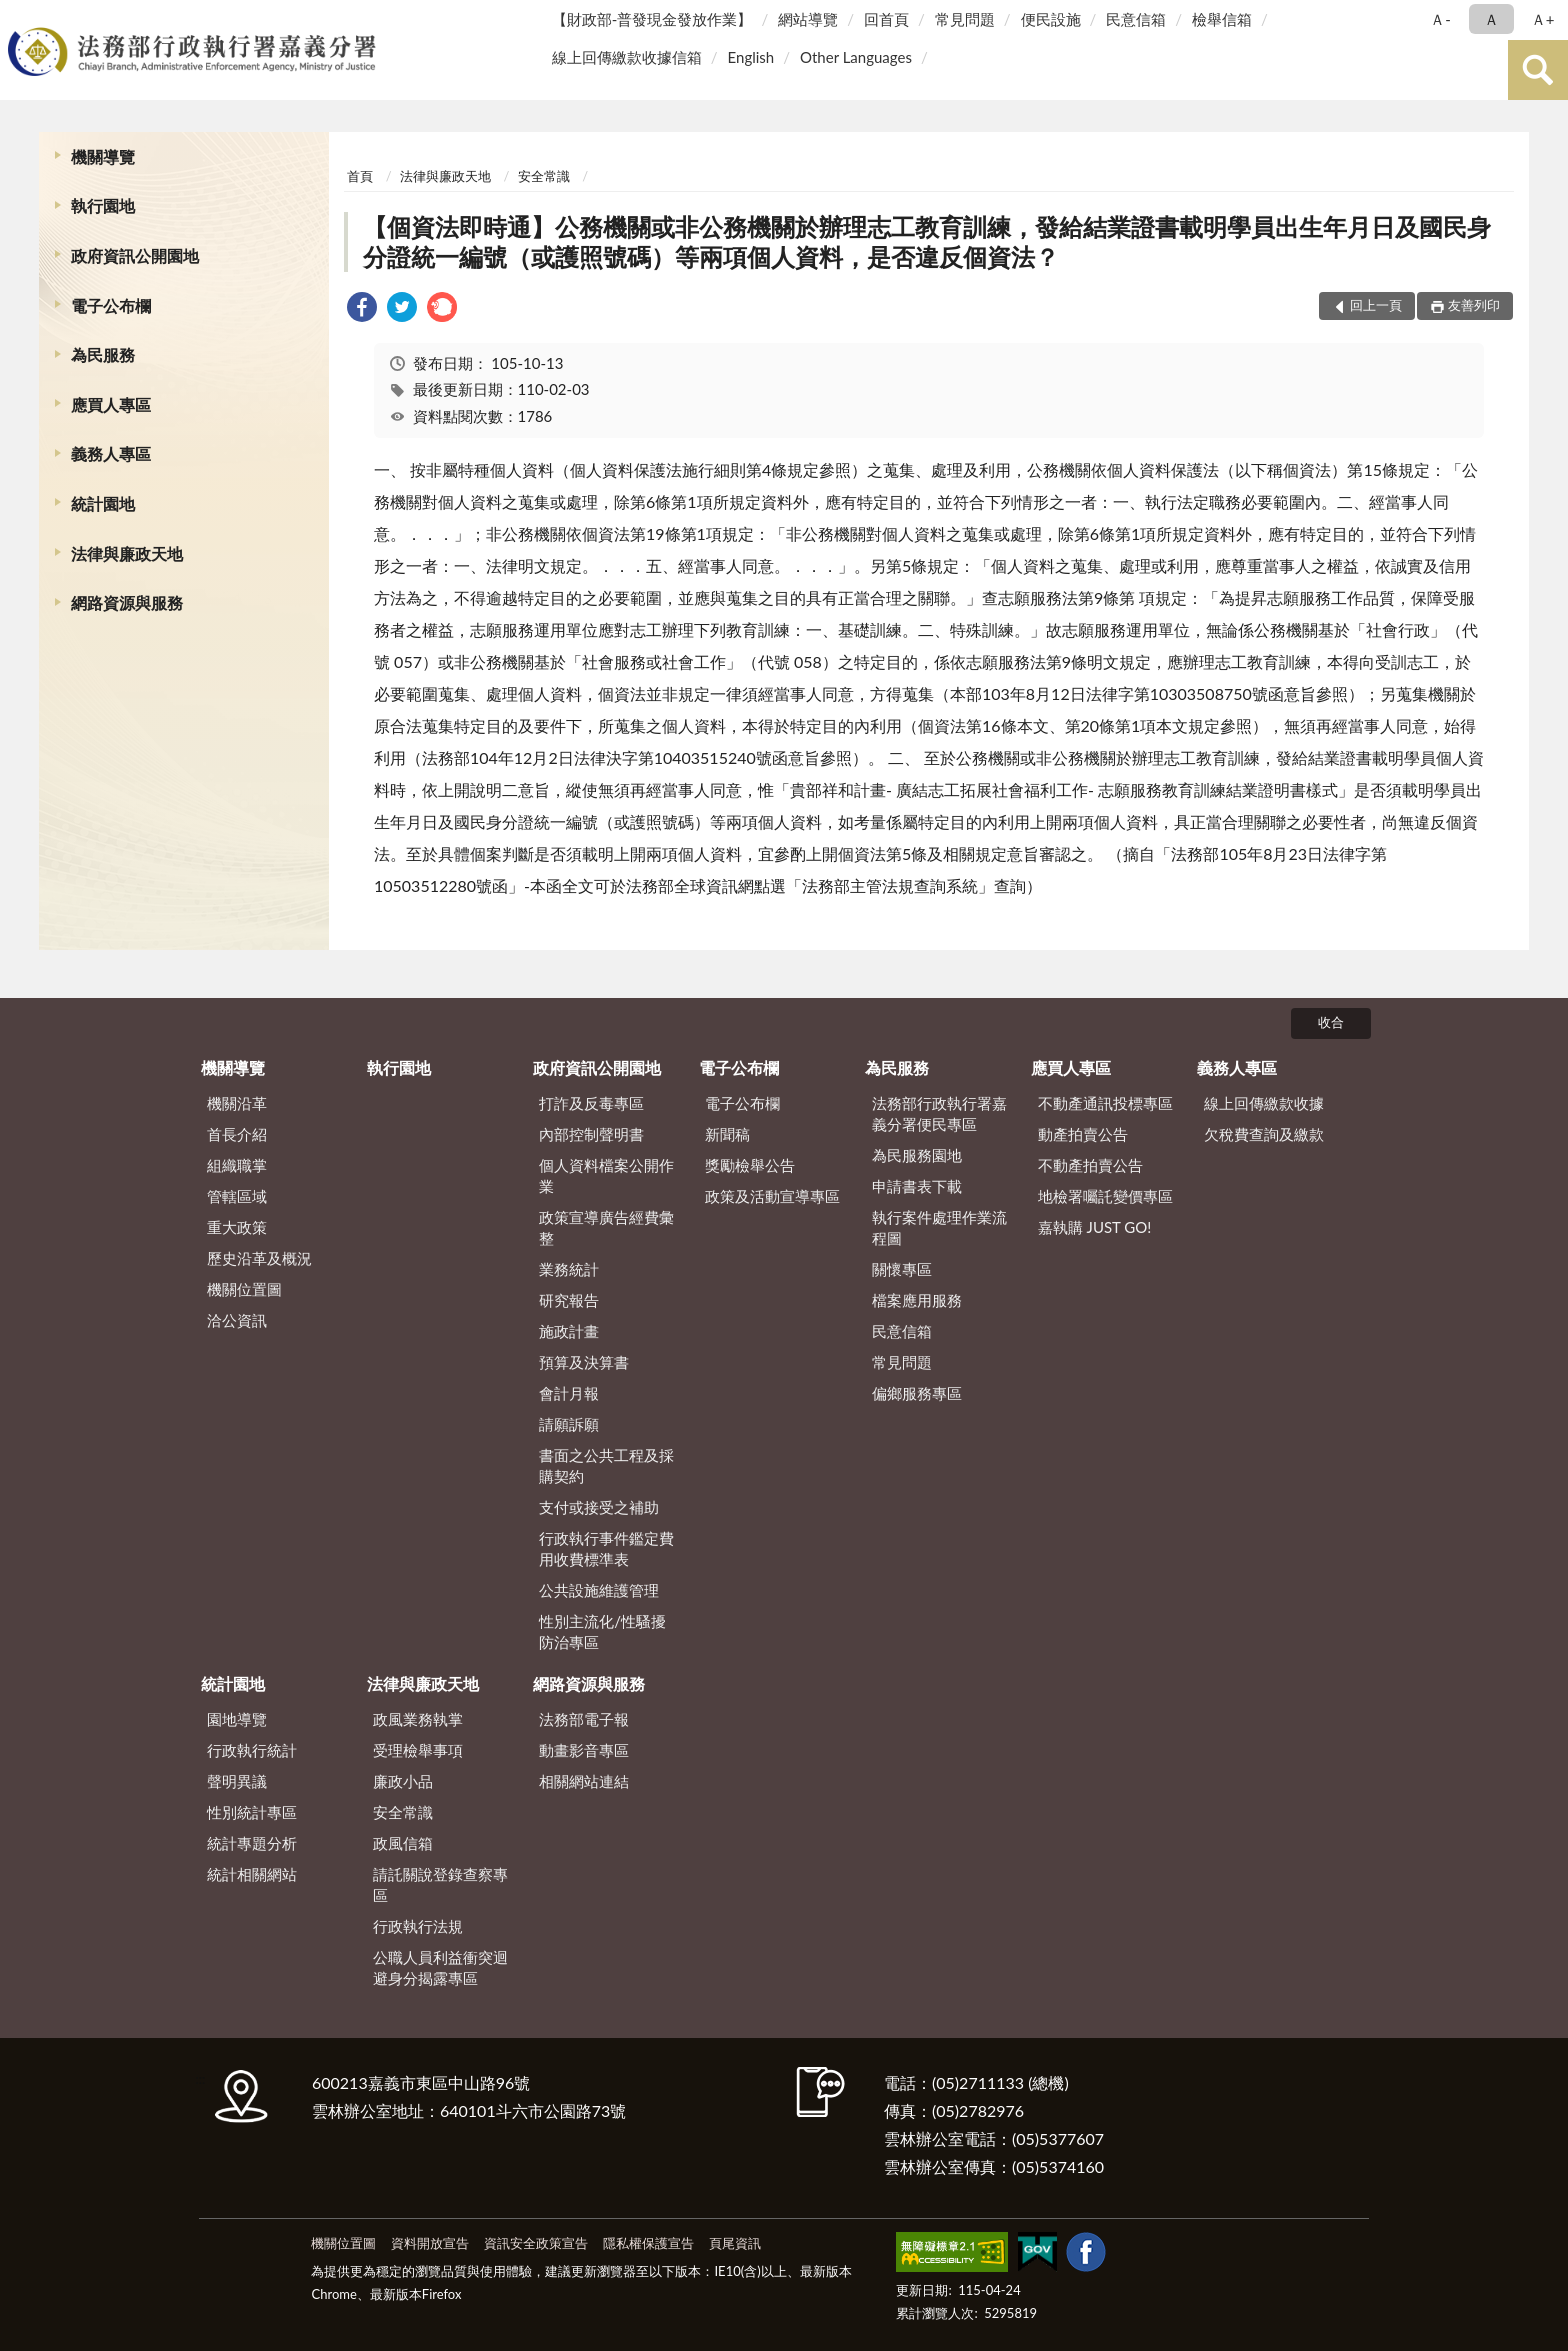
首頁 (360, 176)
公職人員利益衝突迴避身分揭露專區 (440, 1967)
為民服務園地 (917, 1155)
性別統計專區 (252, 1812)
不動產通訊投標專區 (1105, 1103)
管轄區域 (237, 1196)
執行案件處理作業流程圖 (939, 1227)
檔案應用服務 (917, 1300)
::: (19, 17)
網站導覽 (808, 19)
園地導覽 (237, 1719)
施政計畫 (569, 1331)
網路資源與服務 (127, 602)
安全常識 (544, 176)
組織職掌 (237, 1165)
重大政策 (237, 1227)
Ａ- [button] (1440, 19)
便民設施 (1051, 19)
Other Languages (856, 57)
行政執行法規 (418, 1926)
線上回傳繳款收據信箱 (627, 57)
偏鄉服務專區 (917, 1393)
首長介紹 (237, 1134)
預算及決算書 (584, 1362)
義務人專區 (111, 453)
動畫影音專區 (584, 1750)
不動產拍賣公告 (1090, 1165)
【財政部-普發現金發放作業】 (652, 19)
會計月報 (569, 1393)
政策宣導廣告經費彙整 (606, 1227)
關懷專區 (902, 1269)
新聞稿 (727, 1134)
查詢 (1538, 70)
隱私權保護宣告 (648, 2243)
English (751, 57)
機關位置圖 (244, 1289)
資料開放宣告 (430, 2243)
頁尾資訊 (735, 2243)
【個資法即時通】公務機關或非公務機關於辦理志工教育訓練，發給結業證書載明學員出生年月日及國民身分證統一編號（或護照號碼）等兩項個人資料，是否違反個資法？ (927, 241)
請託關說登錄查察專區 (440, 1884)
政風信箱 (403, 1843)
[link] (362, 309)
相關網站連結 (584, 1781)
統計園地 (103, 503)
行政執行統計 (252, 1750)
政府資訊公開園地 (135, 255)
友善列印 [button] (1474, 305)
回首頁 (886, 19)
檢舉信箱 (1222, 19)
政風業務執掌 (418, 1719)
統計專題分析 (252, 1843)
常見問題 (965, 19)
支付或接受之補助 (599, 1507)
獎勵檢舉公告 (750, 1165)
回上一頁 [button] (1376, 305)
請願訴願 (569, 1424)
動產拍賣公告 (1083, 1134)
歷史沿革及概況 (259, 1258)
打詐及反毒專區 (591, 1103)
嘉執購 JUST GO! (1095, 1227)
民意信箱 (1136, 19)
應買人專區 (111, 404)
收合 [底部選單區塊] (1331, 1022)
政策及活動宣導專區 (772, 1196)
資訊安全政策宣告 (536, 2243)
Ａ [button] (1491, 19)
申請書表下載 (917, 1186)
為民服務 (103, 354)
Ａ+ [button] (1543, 19)
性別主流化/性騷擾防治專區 (602, 1631)
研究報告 (569, 1300)
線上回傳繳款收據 (1264, 1103)
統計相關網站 (252, 1874)
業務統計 (569, 1269)
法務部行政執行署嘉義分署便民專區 (939, 1113)
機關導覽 (103, 156)
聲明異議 (237, 1781)
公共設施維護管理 (599, 1590)
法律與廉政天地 (127, 553)
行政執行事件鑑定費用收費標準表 (606, 1548)
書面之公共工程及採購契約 (606, 1465)
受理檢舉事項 (418, 1750)
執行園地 (103, 205)
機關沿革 (237, 1103)
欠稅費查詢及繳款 (1264, 1134)
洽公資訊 (237, 1320)
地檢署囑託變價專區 (1105, 1196)
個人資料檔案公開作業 (606, 1175)
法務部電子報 (584, 1719)
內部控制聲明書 (591, 1134)
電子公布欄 (111, 305)
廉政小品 (403, 1781)
